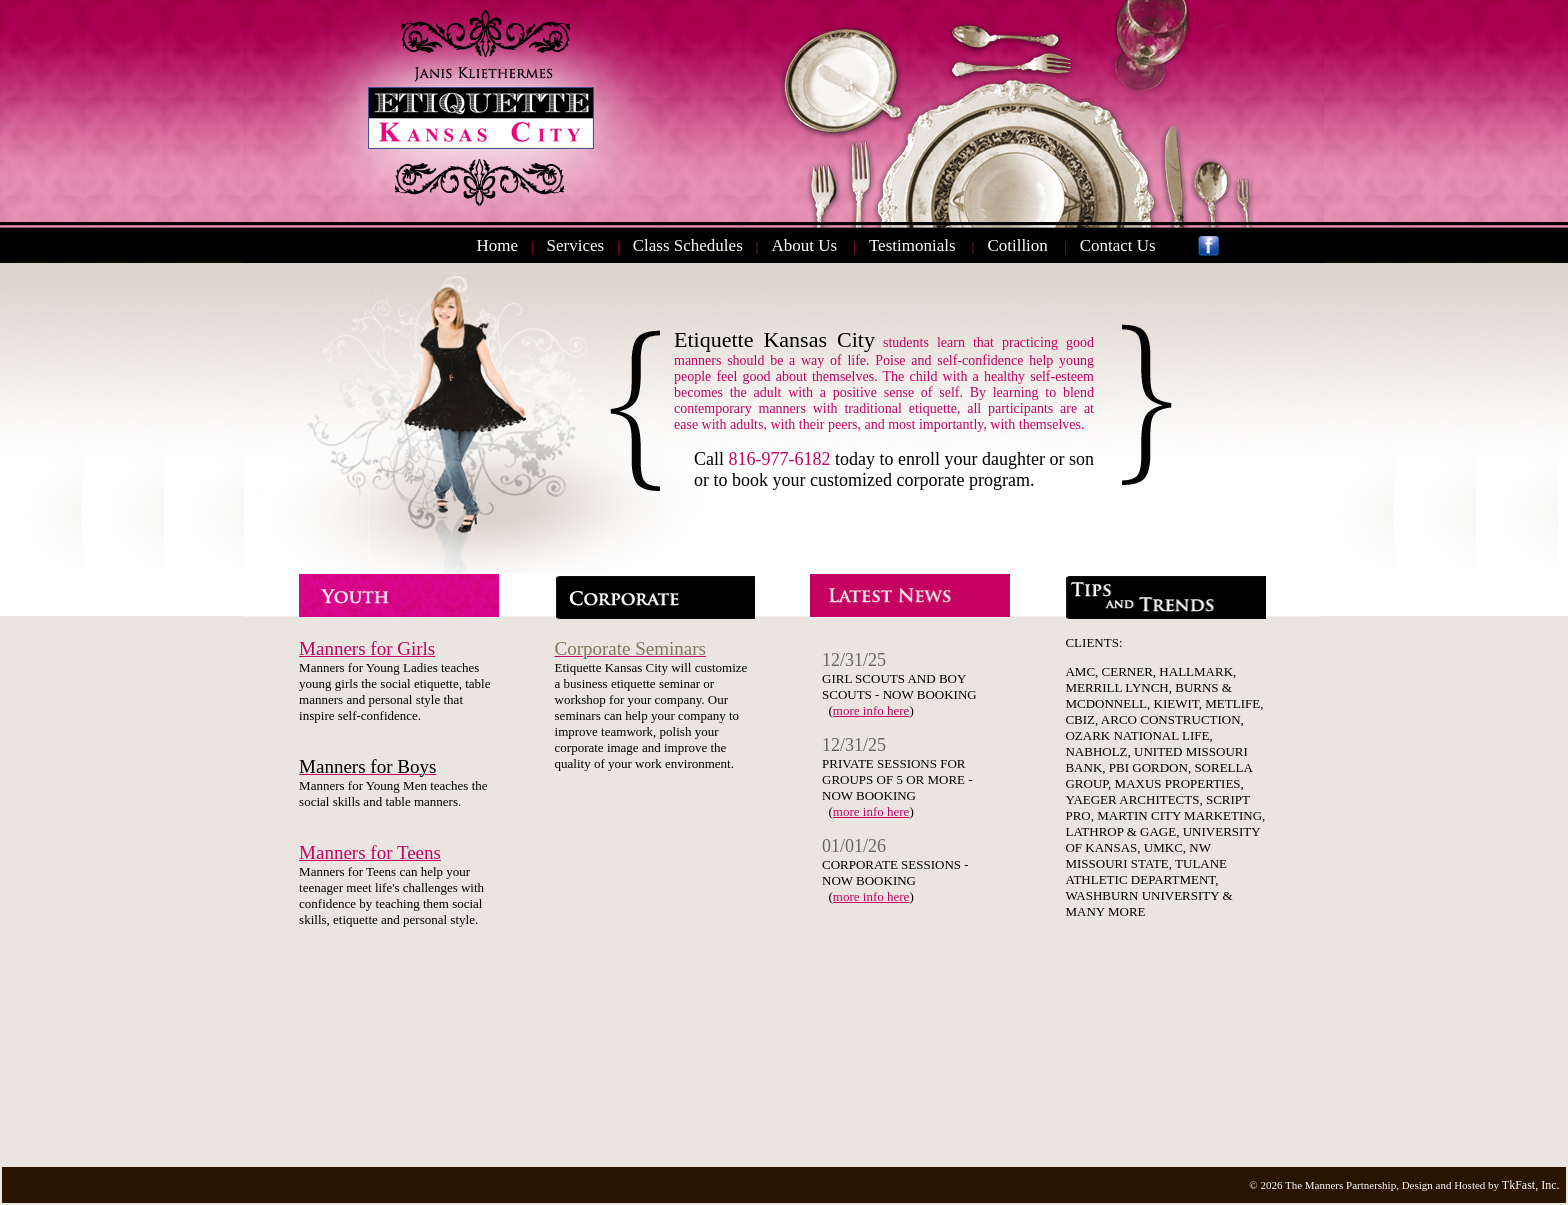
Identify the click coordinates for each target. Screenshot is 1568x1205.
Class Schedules (688, 245)
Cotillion (1017, 245)
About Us (804, 245)
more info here (871, 710)
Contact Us (1118, 245)
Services (576, 245)
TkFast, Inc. (1531, 1185)
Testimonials (912, 245)
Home (497, 245)
